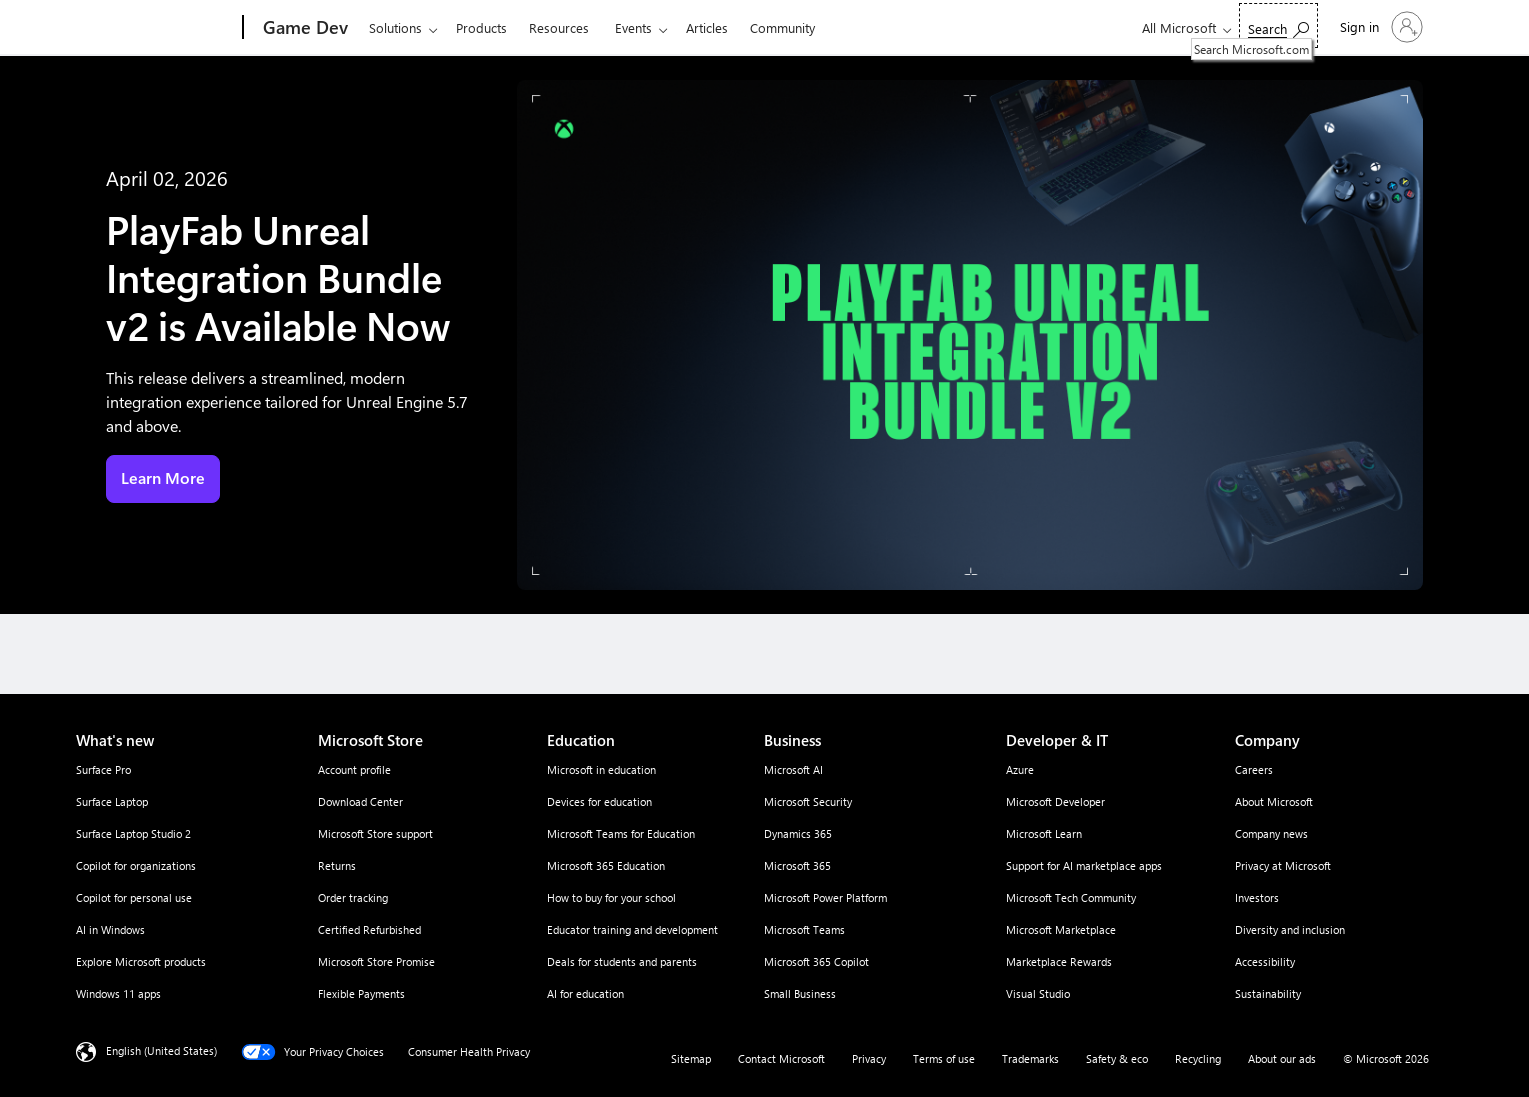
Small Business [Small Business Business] (800, 993)
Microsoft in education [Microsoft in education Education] (601, 769)
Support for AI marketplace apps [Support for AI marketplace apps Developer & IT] (1084, 865)
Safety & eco (1117, 1058)
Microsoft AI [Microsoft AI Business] (793, 769)
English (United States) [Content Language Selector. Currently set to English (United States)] (161, 1050)
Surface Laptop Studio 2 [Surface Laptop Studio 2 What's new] (133, 833)
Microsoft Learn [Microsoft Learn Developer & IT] (1044, 833)
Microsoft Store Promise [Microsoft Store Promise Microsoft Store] (376, 961)
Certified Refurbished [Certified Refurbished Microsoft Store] (369, 929)
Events (633, 27)
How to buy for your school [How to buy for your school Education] (611, 897)
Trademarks (1030, 1058)
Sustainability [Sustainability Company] (1268, 993)
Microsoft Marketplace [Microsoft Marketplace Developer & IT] (1061, 929)
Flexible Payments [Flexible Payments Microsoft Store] (361, 993)
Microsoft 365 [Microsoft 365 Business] (797, 865)
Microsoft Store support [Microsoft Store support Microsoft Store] (375, 833)
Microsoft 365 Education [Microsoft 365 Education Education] (606, 865)
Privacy (869, 1058)
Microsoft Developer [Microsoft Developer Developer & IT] (1055, 801)
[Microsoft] (166, 28)
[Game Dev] (303, 28)
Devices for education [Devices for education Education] (599, 801)
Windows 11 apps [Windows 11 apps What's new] (118, 993)
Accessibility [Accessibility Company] (1265, 961)
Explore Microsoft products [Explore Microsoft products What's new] (141, 961)
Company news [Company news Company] (1271, 833)
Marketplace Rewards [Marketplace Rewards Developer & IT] (1059, 961)
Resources (559, 27)
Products (481, 27)
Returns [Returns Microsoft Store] (337, 865)
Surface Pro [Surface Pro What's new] (103, 769)
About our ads (1282, 1058)
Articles (707, 27)
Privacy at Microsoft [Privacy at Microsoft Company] (1283, 865)
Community (782, 27)
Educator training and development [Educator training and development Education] (632, 929)
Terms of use (944, 1058)
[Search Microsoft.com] (1278, 25)
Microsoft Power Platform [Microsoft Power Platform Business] (825, 897)
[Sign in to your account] (1379, 27)
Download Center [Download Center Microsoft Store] (360, 801)
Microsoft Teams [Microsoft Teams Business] (804, 929)
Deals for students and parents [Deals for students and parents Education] (622, 961)
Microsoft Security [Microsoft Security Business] (808, 801)
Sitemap (691, 1058)
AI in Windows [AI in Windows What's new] (110, 929)
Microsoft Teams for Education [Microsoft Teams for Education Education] (621, 833)
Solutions (395, 27)
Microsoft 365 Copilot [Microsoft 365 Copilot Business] (816, 961)
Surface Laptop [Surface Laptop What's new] (112, 801)
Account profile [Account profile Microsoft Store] (354, 769)
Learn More (163, 478)
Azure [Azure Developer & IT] (1020, 769)
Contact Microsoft (781, 1058)
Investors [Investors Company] (1257, 897)
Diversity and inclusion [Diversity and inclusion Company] (1290, 929)
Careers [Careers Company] (1254, 769)
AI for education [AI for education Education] (585, 993)
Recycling (1198, 1058)
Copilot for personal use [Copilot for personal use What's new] (134, 897)
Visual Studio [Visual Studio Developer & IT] (1038, 993)
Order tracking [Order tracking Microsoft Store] (353, 897)
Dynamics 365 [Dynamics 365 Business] (798, 833)
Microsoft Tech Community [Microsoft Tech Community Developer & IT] (1071, 897)
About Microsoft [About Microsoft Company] (1274, 801)
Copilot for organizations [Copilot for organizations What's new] (136, 865)
